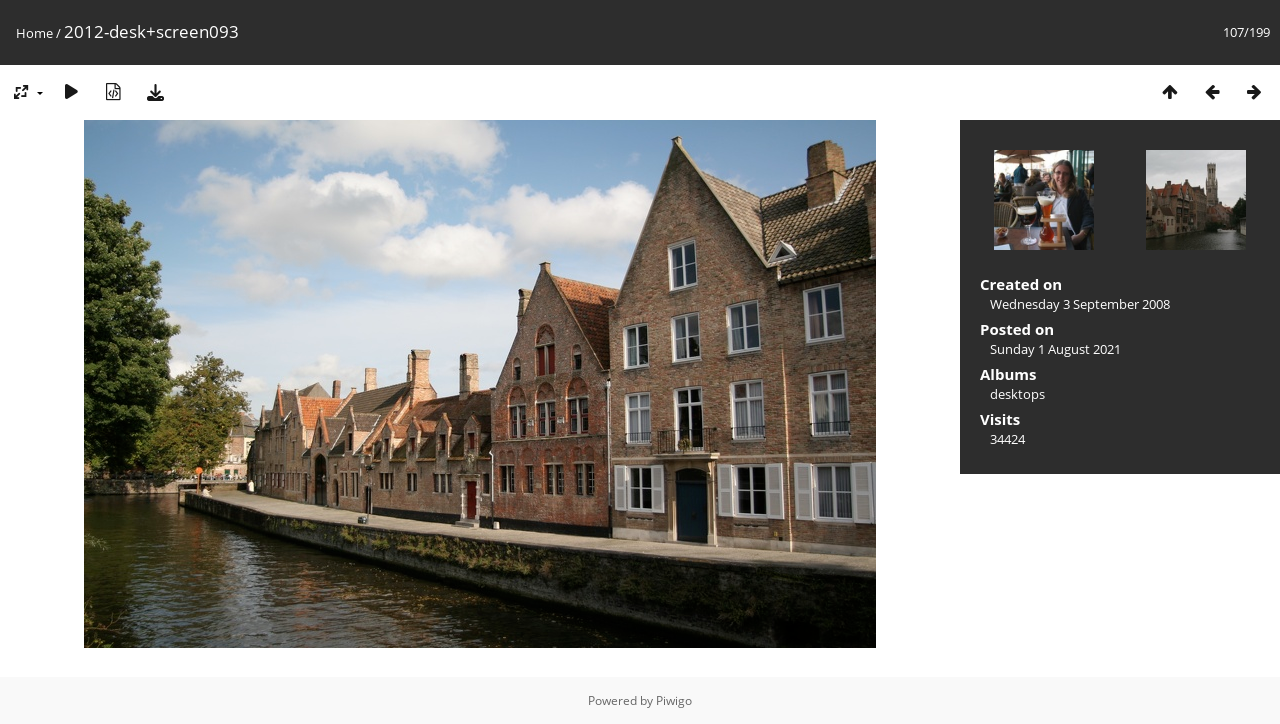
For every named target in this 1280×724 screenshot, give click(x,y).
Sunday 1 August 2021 (1055, 349)
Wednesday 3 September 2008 (1080, 304)
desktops (1017, 394)
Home (34, 33)
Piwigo (674, 700)
